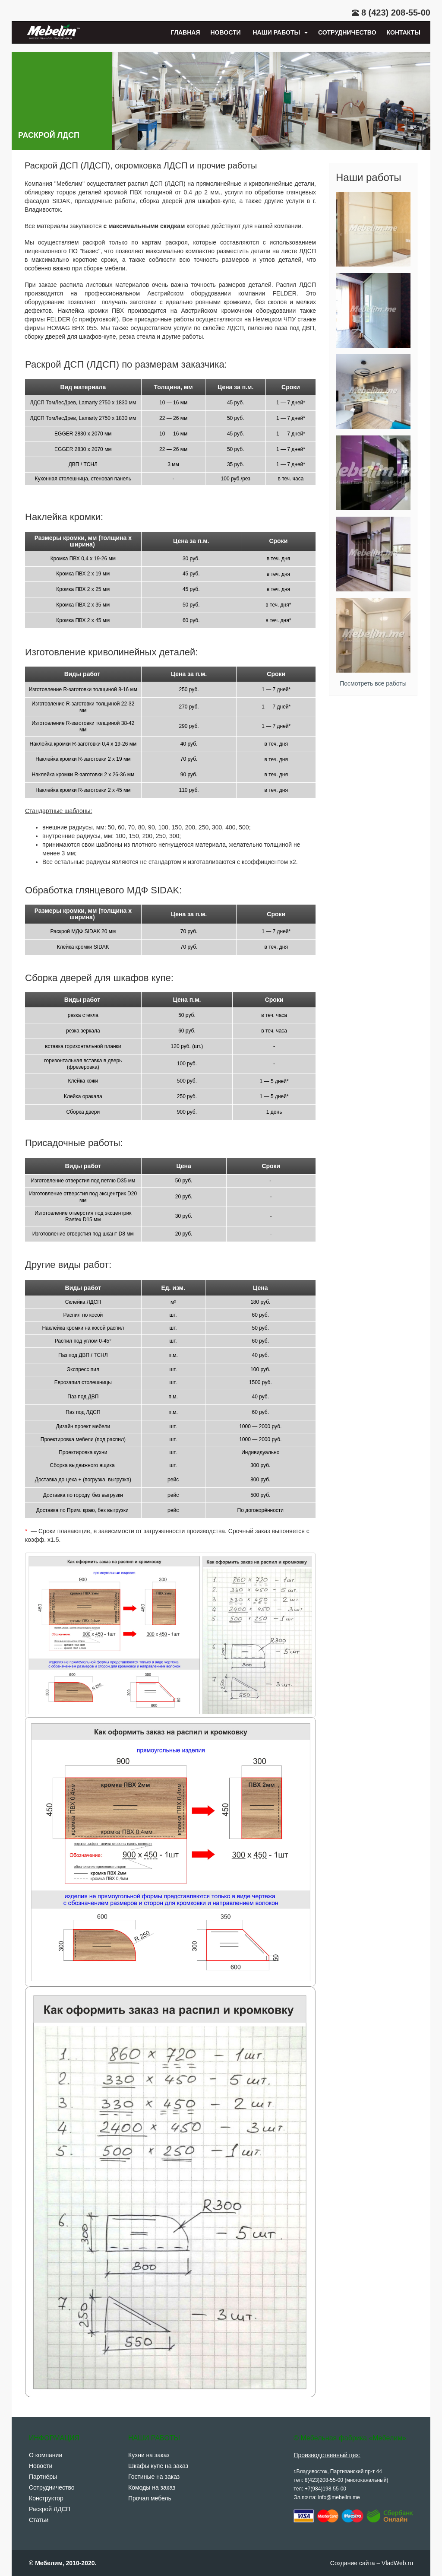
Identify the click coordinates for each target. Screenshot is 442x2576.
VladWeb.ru (397, 2563)
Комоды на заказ (151, 2487)
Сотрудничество (347, 32)
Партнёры (43, 2476)
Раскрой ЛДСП (49, 2509)
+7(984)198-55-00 (325, 2489)
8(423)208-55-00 (324, 2480)
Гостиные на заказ (154, 2476)
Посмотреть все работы (373, 683)
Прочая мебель (149, 2498)
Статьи (38, 2519)
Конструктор (46, 2498)
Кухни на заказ (149, 2455)
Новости (226, 32)
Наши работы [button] (279, 32)
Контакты (403, 32)
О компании (45, 2455)
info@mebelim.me (339, 2497)
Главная (185, 32)
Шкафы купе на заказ (158, 2465)
